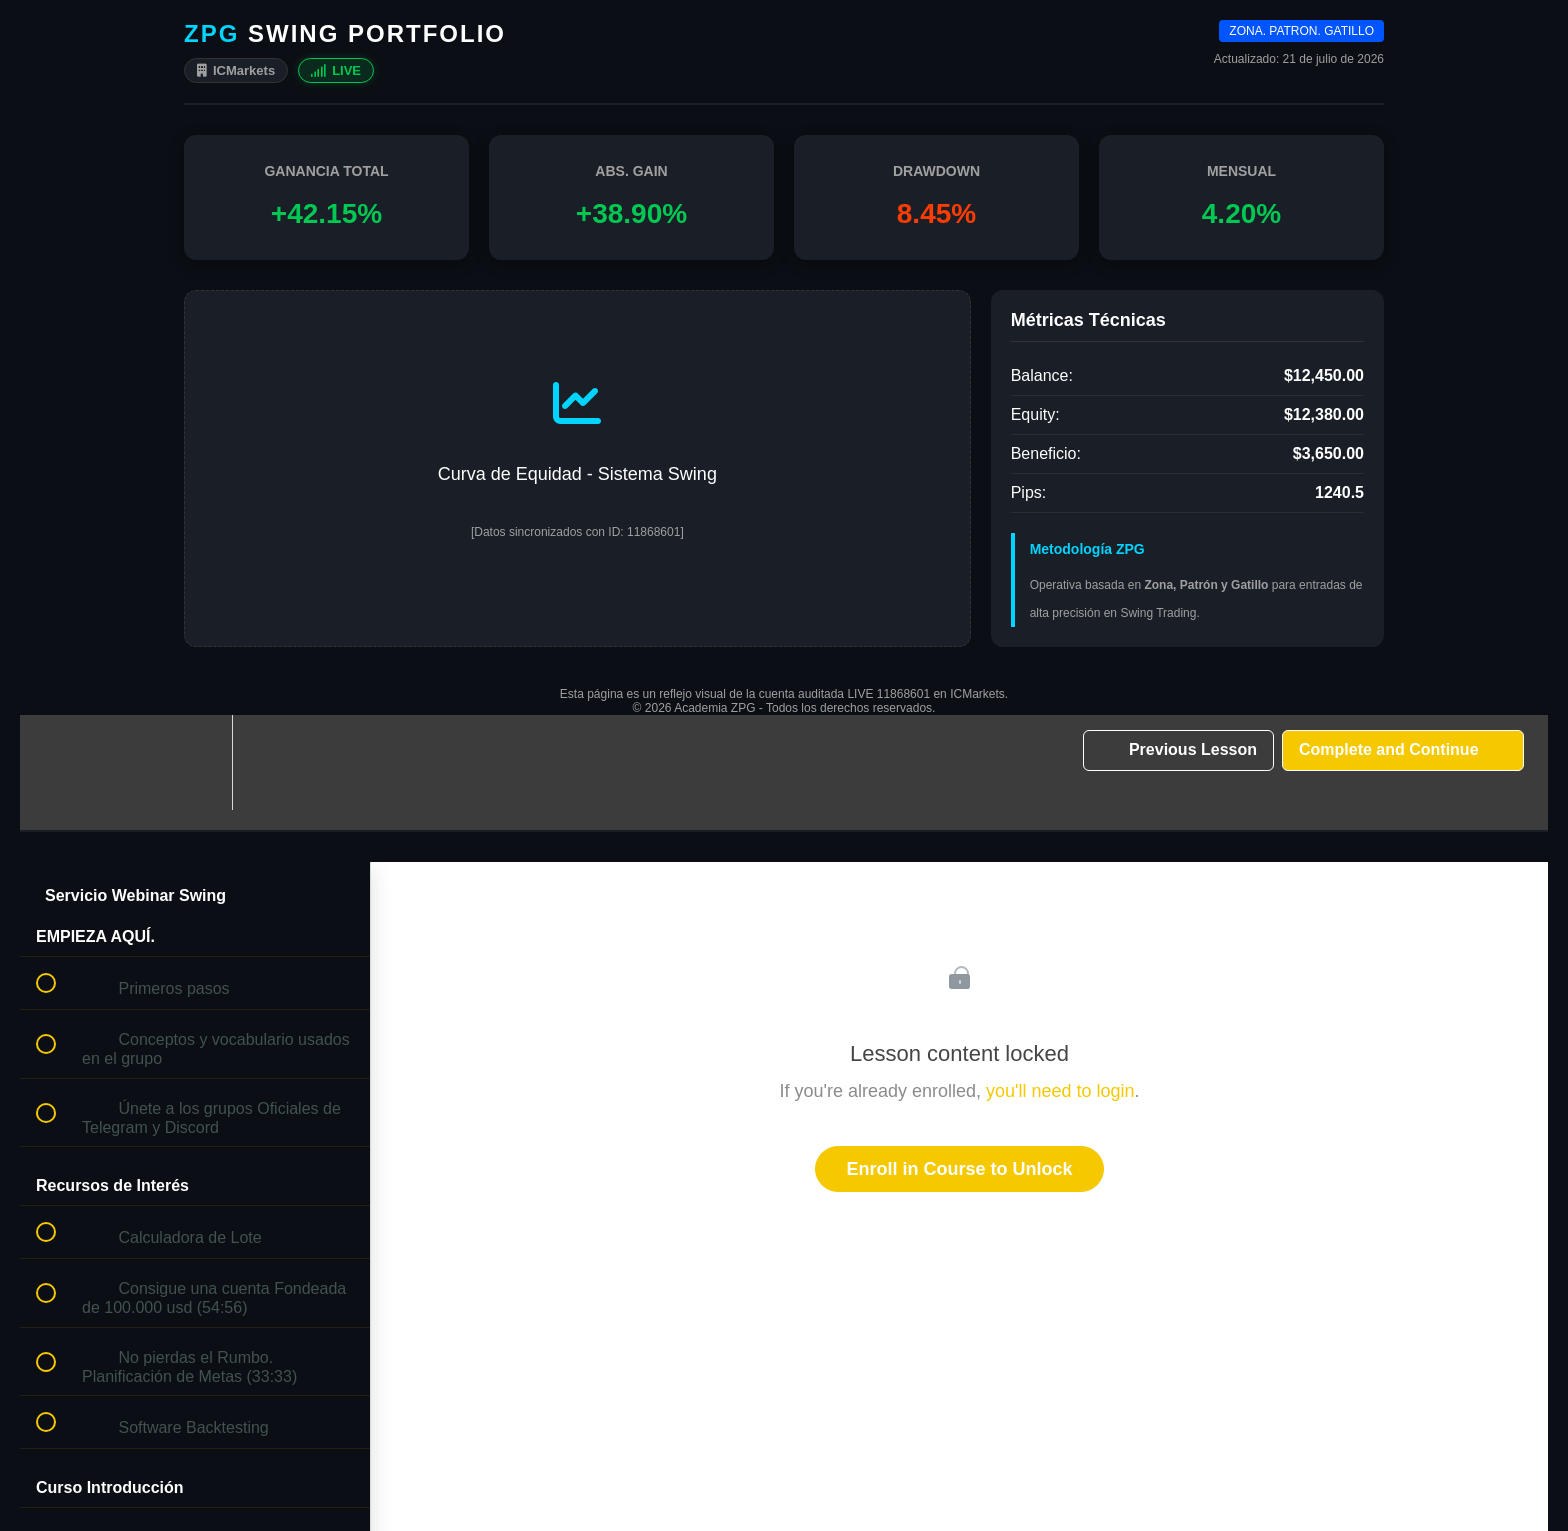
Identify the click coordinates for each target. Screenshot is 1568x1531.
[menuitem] (195, 762)
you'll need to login (1060, 1091)
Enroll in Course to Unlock (959, 1169)
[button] (57, 762)
